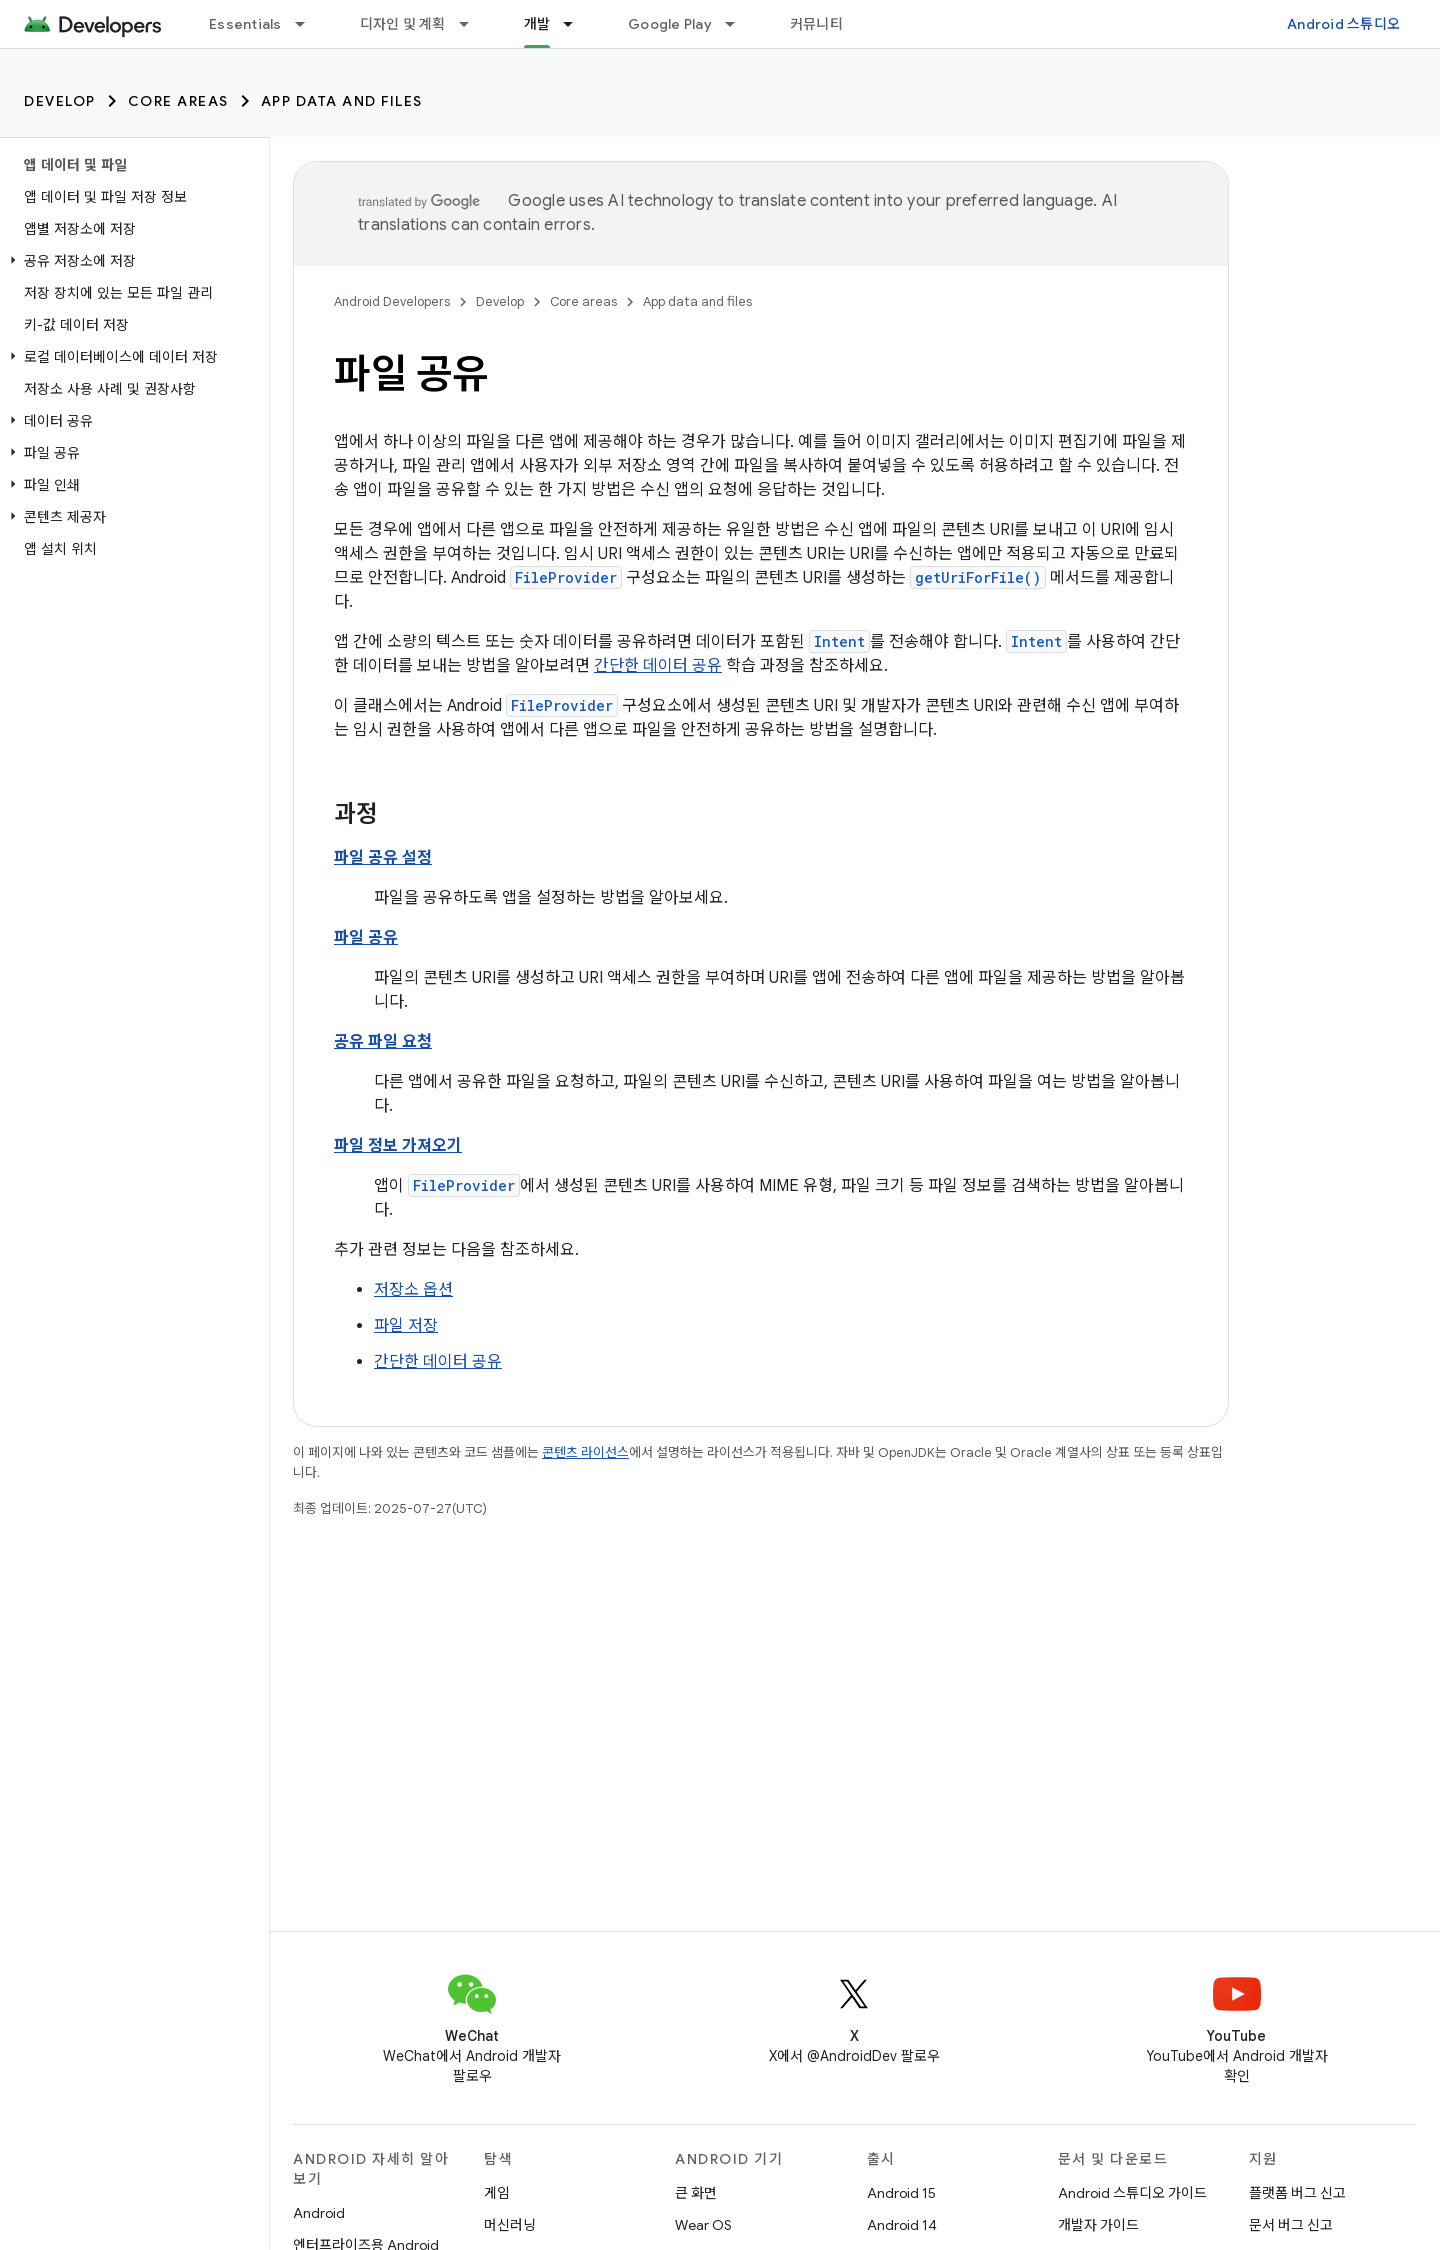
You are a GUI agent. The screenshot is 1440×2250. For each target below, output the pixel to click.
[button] (130, 261)
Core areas (178, 101)
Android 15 (901, 2193)
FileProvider (566, 577)
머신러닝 (510, 2225)
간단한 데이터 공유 (658, 666)
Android (319, 2213)
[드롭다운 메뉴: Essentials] (309, 24)
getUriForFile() (978, 577)
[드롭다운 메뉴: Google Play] (739, 24)
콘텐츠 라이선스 (585, 1452)
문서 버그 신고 (1291, 2225)
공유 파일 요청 (383, 1042)
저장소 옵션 (413, 1290)
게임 (497, 2193)
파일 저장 (406, 1326)
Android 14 (902, 2225)
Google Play (670, 24)
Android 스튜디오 (1343, 24)
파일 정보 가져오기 (398, 1146)
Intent (839, 641)
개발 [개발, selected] (537, 24)
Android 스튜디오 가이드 (1132, 2193)
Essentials (245, 24)
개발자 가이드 (1098, 2225)
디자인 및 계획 (403, 24)
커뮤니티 (816, 24)
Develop (60, 101)
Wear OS (703, 2225)
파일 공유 (366, 938)
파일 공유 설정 (383, 858)
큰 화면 (696, 2193)
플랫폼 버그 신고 (1297, 2193)
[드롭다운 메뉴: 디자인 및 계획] (473, 24)
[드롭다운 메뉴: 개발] (577, 24)
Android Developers (392, 301)
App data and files (342, 101)
